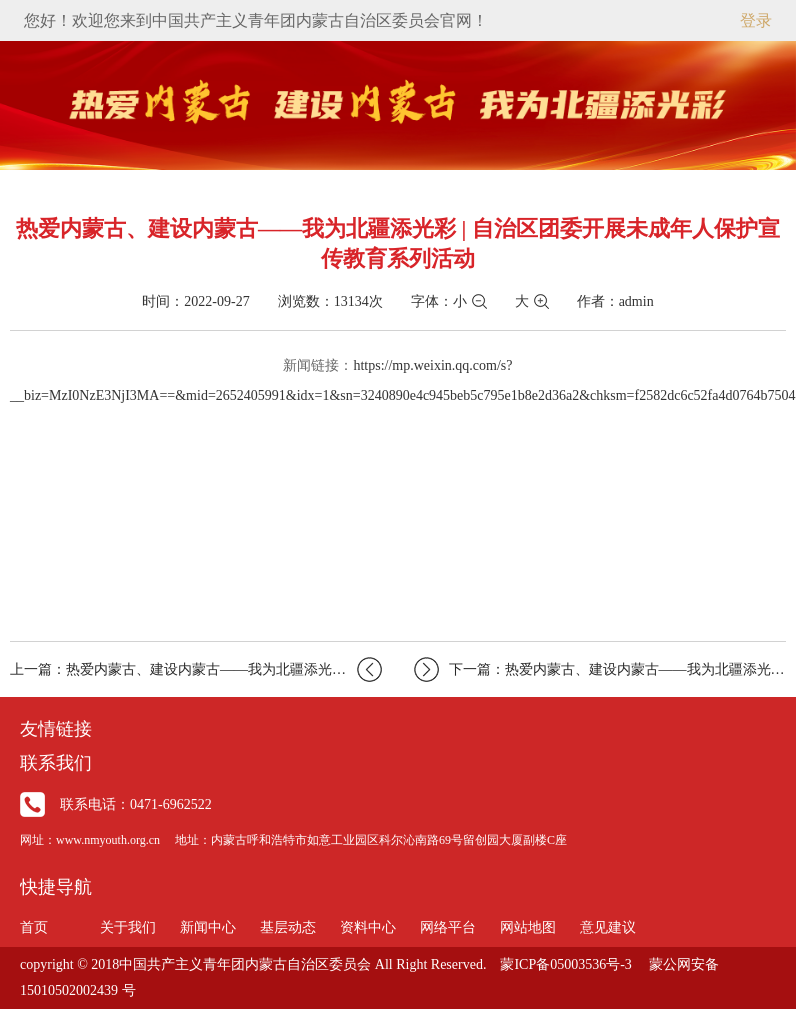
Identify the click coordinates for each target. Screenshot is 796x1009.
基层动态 (288, 927)
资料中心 (368, 927)
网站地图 (528, 927)
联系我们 (56, 763)
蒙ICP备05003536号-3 (565, 964)
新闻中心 (208, 927)
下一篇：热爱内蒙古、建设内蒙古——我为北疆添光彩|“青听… (600, 669)
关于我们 (128, 927)
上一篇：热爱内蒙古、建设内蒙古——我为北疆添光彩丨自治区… (196, 669)
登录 (756, 20)
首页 (34, 927)
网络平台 (448, 927)
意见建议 (608, 927)
